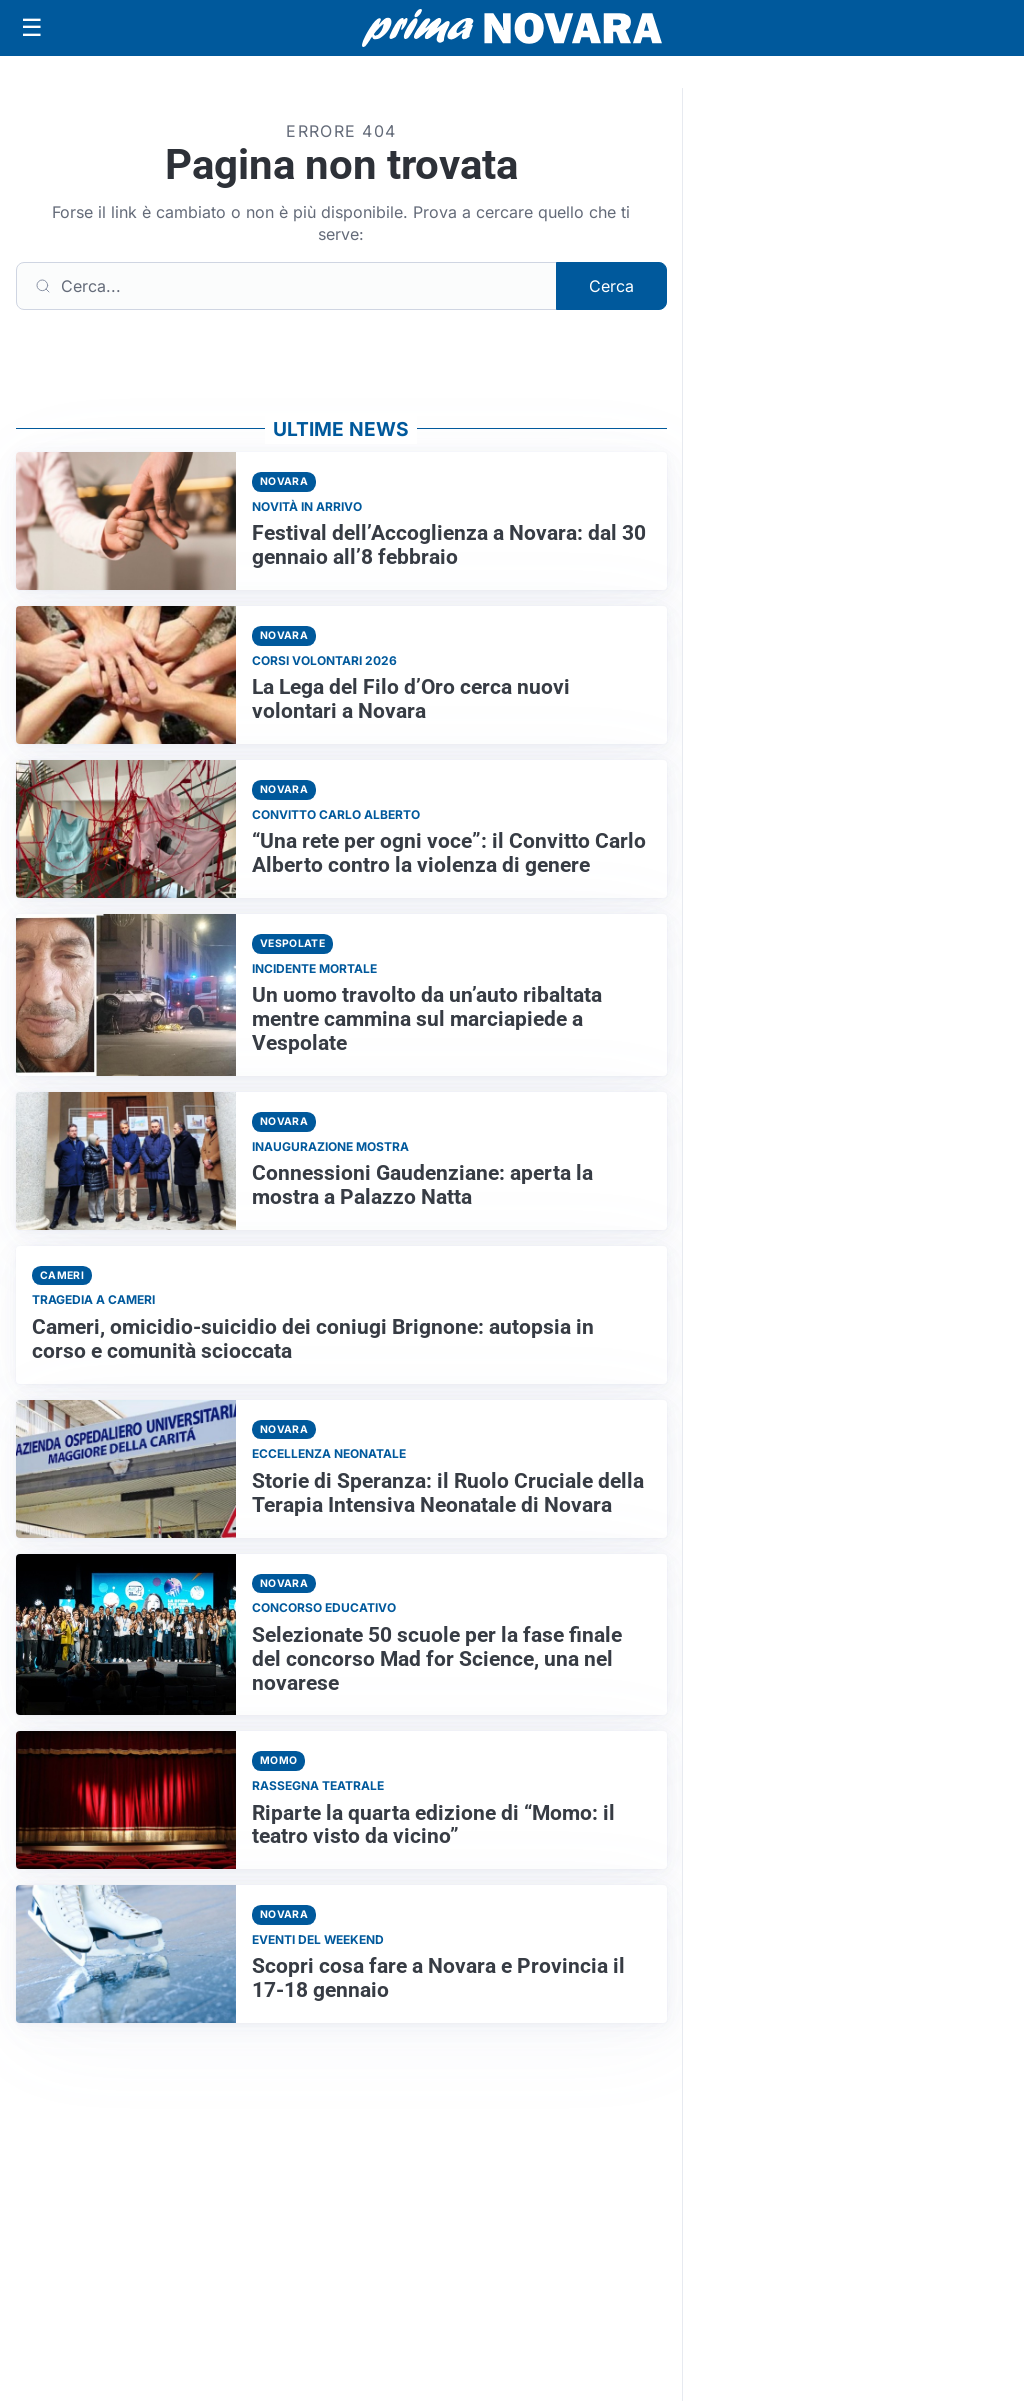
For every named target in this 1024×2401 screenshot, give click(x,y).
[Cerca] (286, 286)
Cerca (611, 286)
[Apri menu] (32, 28)
